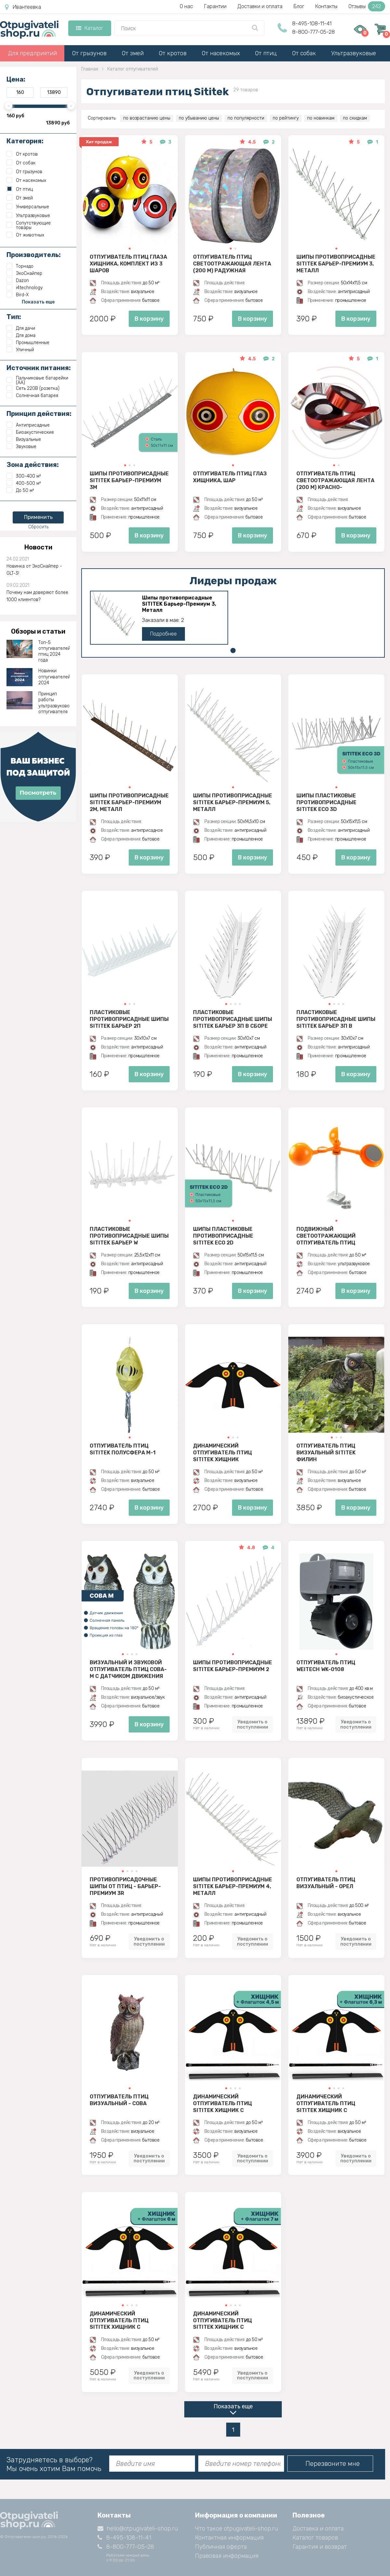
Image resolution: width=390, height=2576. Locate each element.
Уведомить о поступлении (252, 1724)
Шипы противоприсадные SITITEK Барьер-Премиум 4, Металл (232, 1886)
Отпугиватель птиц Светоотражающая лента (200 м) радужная (232, 263)
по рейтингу (286, 118)
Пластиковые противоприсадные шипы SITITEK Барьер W (129, 1235)
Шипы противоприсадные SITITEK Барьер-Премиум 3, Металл (335, 263)
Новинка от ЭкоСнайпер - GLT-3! (34, 569)
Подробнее (163, 634)
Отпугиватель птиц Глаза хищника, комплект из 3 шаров (128, 263)
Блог (298, 6)
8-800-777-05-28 (313, 32)
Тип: (13, 316)
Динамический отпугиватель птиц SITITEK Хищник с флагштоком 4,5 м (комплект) (222, 2103)
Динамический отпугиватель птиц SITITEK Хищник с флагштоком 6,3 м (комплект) (325, 2103)
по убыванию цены (199, 118)
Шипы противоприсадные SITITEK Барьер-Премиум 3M (129, 480)
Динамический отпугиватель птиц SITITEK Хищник (222, 1452)
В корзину (149, 318)
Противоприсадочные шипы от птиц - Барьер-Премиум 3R (125, 1886)
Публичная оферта (221, 2547)
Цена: (15, 79)
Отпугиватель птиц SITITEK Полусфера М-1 (123, 1449)
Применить (38, 517)
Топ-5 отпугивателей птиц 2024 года (54, 651)
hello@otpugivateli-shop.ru (138, 2528)
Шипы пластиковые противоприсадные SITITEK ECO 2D (223, 1235)
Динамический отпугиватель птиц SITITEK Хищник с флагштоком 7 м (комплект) (222, 2320)
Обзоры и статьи (38, 631)
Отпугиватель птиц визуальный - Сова (119, 2099)
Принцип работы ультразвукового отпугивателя (54, 703)
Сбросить (38, 527)
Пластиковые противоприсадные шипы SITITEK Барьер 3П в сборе (232, 1019)
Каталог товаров (315, 2538)
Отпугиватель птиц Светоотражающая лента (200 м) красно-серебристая (335, 480)
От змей (133, 53)
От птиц (266, 53)
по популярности (246, 118)
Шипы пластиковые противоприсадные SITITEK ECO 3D (326, 802)
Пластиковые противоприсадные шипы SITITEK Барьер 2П (129, 1019)
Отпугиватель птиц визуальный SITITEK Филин (326, 1452)
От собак (304, 53)
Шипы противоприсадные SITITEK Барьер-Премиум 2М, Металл (129, 802)
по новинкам (320, 118)
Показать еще (233, 2406)
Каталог (89, 28)
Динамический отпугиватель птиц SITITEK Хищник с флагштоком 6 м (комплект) (119, 2320)
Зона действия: (32, 464)
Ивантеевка (23, 7)
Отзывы (366, 6)
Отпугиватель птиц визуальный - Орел (325, 1882)
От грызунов (89, 53)
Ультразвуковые (353, 53)
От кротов (173, 53)
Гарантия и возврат (319, 2547)
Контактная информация (229, 2538)
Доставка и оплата (318, 2528)
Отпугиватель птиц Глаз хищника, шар (230, 476)
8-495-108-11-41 (312, 23)
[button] (130, 249)
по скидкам (355, 118)
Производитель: (33, 254)
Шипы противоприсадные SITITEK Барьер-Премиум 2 (232, 1665)
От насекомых (221, 53)
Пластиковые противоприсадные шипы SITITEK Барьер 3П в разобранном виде (335, 1019)
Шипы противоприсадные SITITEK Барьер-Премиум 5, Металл (232, 802)
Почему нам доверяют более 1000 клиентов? (37, 596)
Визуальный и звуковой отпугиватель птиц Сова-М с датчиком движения (128, 1669)
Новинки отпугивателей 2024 (54, 676)
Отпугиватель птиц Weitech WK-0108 (325, 1665)
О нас (186, 6)
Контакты (326, 6)
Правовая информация (226, 2556)
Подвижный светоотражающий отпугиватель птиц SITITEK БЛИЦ (326, 1235)
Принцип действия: (39, 413)
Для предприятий (32, 53)
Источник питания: (38, 367)
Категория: (25, 141)
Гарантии (215, 6)
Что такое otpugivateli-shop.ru (236, 2528)
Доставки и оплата (260, 6)
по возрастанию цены (146, 118)
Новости (38, 547)
